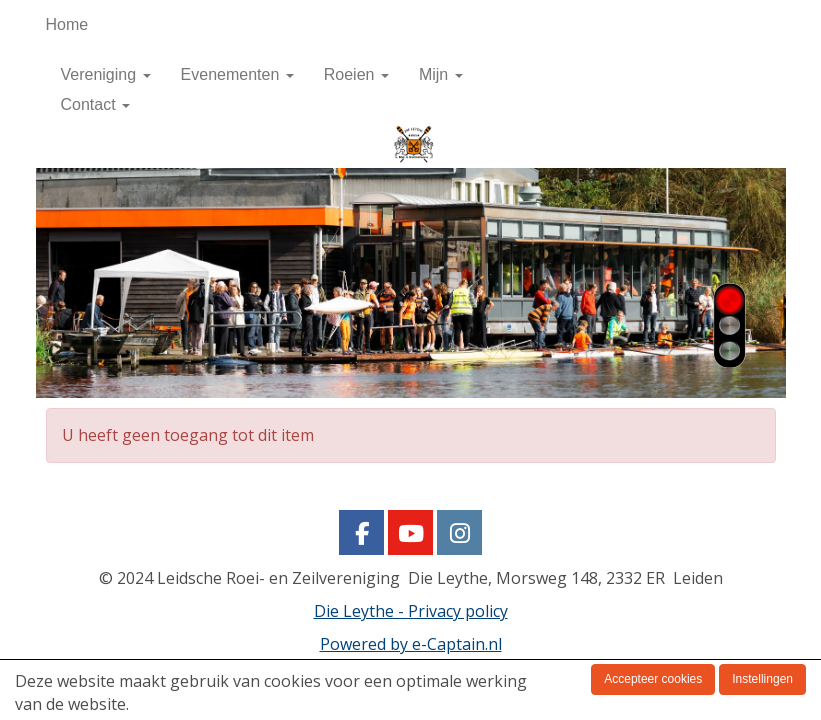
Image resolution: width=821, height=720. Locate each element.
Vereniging (106, 74)
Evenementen (237, 74)
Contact (96, 104)
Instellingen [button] (762, 679)
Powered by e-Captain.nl (411, 644)
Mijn (441, 74)
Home (67, 24)
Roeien (356, 74)
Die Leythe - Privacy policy (411, 611)
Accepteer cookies (653, 679)
